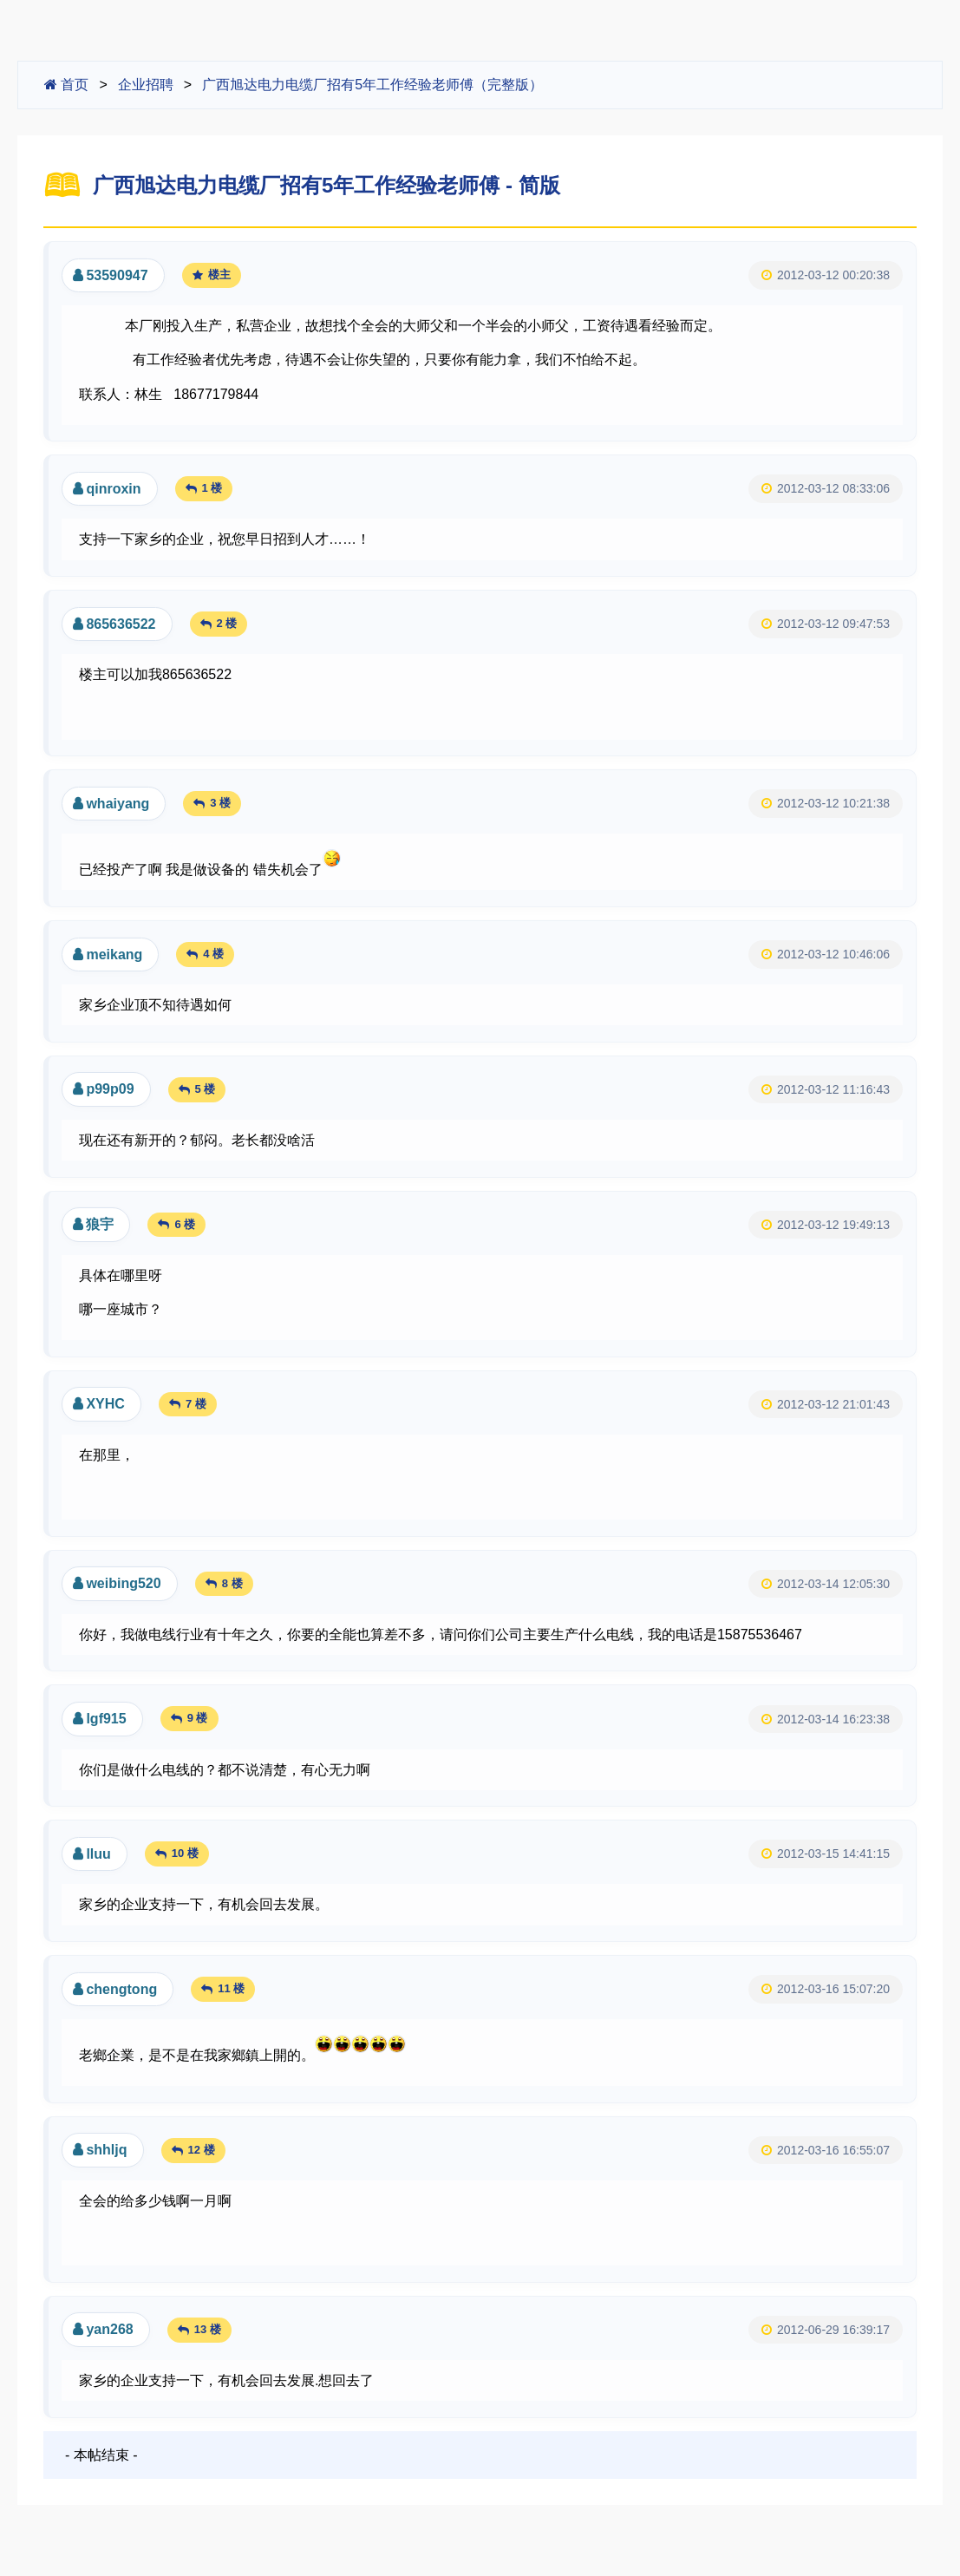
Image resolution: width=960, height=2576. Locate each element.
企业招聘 (145, 84)
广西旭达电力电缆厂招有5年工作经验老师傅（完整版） (372, 84)
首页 (66, 84)
